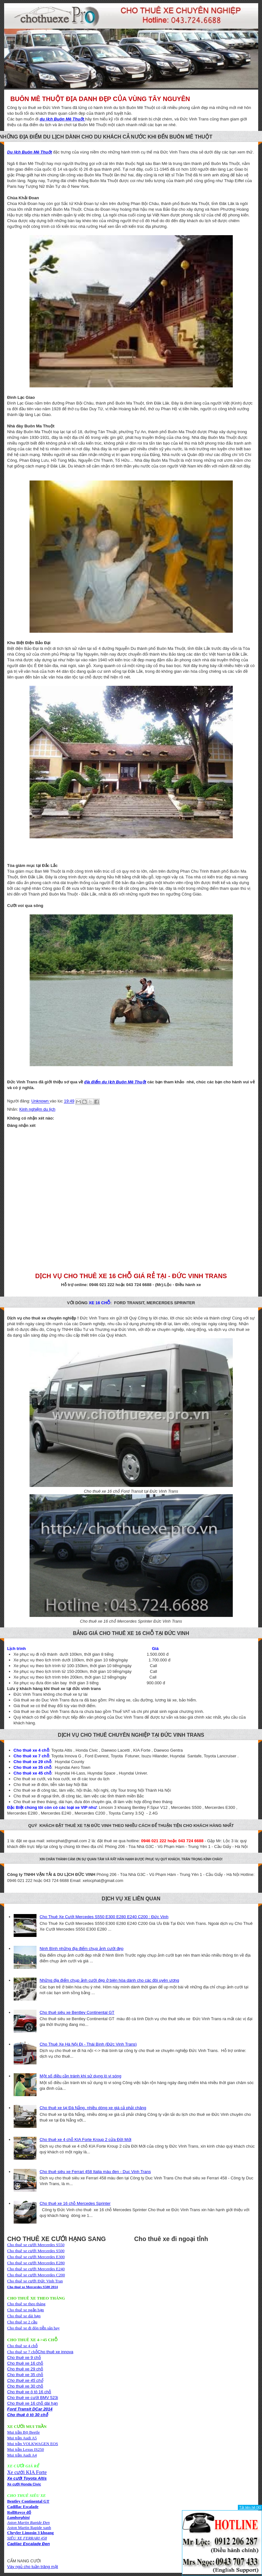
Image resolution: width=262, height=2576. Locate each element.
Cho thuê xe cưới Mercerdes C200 (36, 2275)
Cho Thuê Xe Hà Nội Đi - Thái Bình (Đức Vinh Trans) (88, 2044)
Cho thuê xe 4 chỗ (22, 2345)
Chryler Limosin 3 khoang (30, 2532)
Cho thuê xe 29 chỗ (25, 2369)
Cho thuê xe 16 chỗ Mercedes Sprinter (75, 2203)
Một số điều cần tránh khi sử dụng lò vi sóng (80, 2076)
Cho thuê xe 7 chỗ (22, 2351)
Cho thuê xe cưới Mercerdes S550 (36, 2244)
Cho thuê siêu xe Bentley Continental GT (77, 2012)
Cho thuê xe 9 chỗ (24, 2357)
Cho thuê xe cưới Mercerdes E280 (36, 2262)
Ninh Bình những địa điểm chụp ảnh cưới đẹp (82, 1948)
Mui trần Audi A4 (22, 2455)
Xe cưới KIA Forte (27, 2472)
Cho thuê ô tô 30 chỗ (27, 2414)
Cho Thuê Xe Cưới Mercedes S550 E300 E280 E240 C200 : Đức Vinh (104, 1916)
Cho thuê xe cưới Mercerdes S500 (36, 2250)
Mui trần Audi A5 (22, 2438)
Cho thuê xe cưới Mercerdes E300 (36, 2256)
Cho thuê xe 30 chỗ (25, 2386)
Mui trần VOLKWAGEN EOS (32, 2443)
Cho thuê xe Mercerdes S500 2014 (32, 2287)
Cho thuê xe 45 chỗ (25, 2380)
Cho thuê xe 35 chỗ (25, 2374)
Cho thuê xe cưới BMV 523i (32, 2397)
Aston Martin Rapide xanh (29, 2527)
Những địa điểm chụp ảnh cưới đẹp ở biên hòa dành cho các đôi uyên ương (109, 1980)
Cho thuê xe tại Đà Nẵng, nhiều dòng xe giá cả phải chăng (93, 2107)
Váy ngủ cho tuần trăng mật (32, 2566)
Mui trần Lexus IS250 (25, 2449)
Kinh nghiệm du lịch (37, 1109)
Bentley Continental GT (28, 2501)
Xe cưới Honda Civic (24, 2484)
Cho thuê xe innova (55, 2351)
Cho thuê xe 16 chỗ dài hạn (32, 2403)
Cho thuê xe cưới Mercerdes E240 (36, 2268)
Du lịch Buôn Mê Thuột (29, 152)
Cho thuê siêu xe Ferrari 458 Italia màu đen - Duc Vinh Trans (95, 2171)
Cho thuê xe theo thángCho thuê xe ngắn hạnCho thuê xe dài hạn (26, 2309)
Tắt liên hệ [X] (250, 2507)
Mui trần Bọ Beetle (23, 2432)
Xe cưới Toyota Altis (27, 2478)
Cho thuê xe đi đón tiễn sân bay (33, 2328)
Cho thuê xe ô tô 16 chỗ (29, 2391)
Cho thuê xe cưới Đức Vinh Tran (35, 2281)
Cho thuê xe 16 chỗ (25, 2363)
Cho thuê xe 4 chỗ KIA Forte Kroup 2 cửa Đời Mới (85, 2139)
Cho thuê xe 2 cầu (22, 2322)
